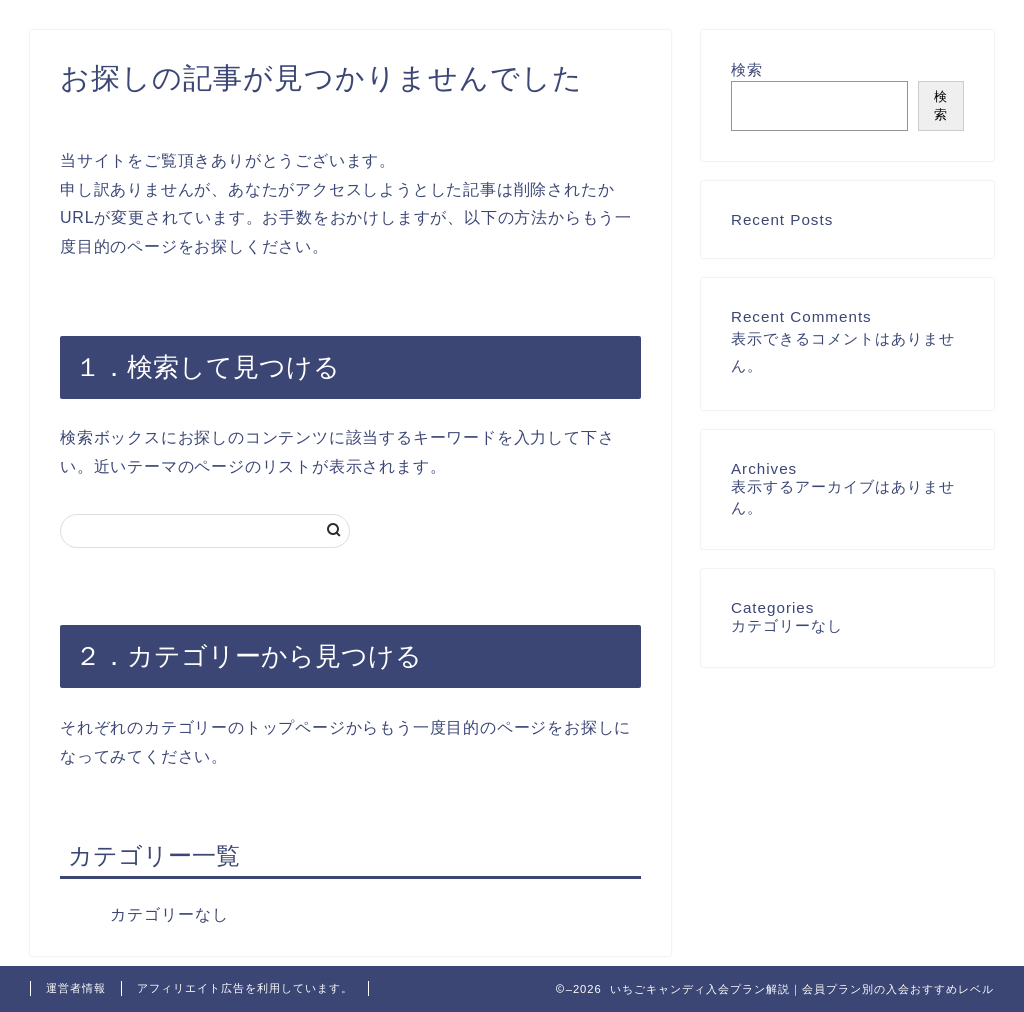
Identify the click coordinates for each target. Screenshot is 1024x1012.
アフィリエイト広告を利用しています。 (245, 988)
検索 (747, 69)
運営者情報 (76, 988)
